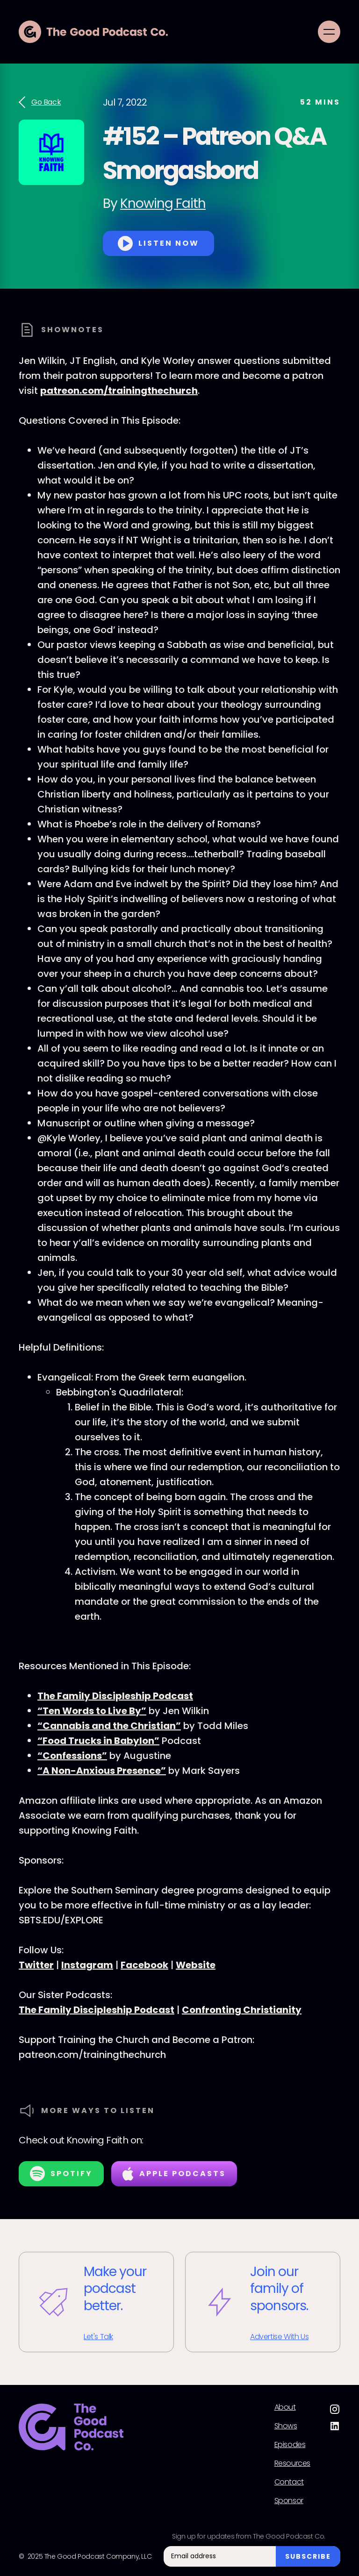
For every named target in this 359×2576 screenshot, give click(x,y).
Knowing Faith (163, 203)
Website (195, 1964)
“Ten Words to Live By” (91, 1710)
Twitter (36, 1964)
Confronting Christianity (242, 2009)
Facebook (144, 1964)
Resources (292, 2463)
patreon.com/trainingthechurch (119, 390)
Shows (285, 2426)
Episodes (290, 2444)
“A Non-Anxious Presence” (101, 1770)
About (285, 2407)
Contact (289, 2482)
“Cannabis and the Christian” (109, 1725)
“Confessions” (72, 1755)
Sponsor (288, 2501)
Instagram (87, 1964)
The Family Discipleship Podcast (115, 1695)
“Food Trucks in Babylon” (98, 1740)
